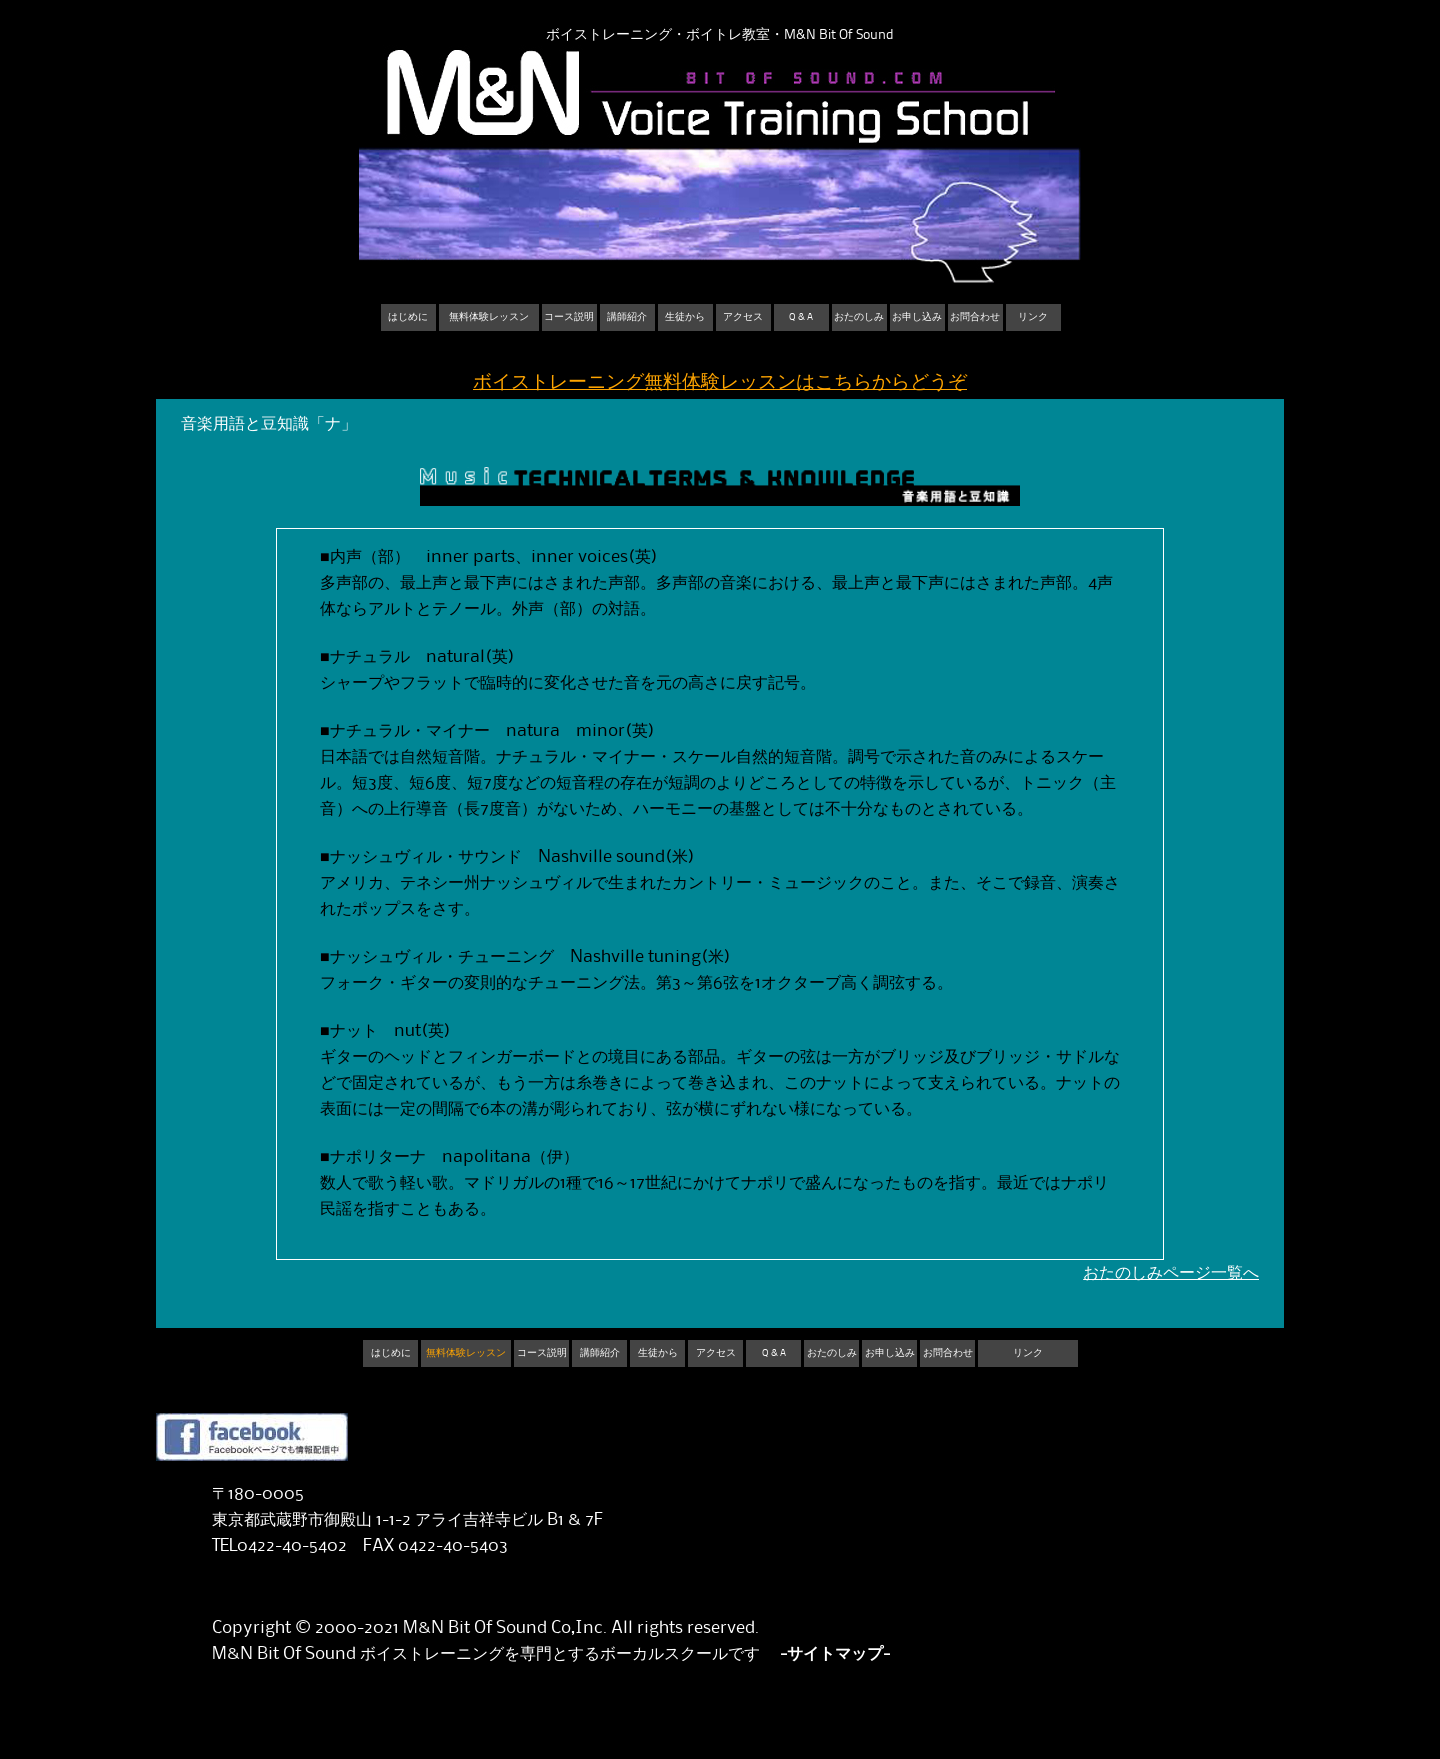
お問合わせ (975, 317)
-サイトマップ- (835, 1654)
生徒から (685, 317)
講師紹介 (627, 317)
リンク (1033, 317)
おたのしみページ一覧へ (1171, 1273)
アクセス (743, 317)
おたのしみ (859, 317)
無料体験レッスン (489, 317)
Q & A (801, 317)
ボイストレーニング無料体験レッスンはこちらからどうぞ (720, 382)
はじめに (408, 317)
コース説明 (569, 317)
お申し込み (917, 317)
